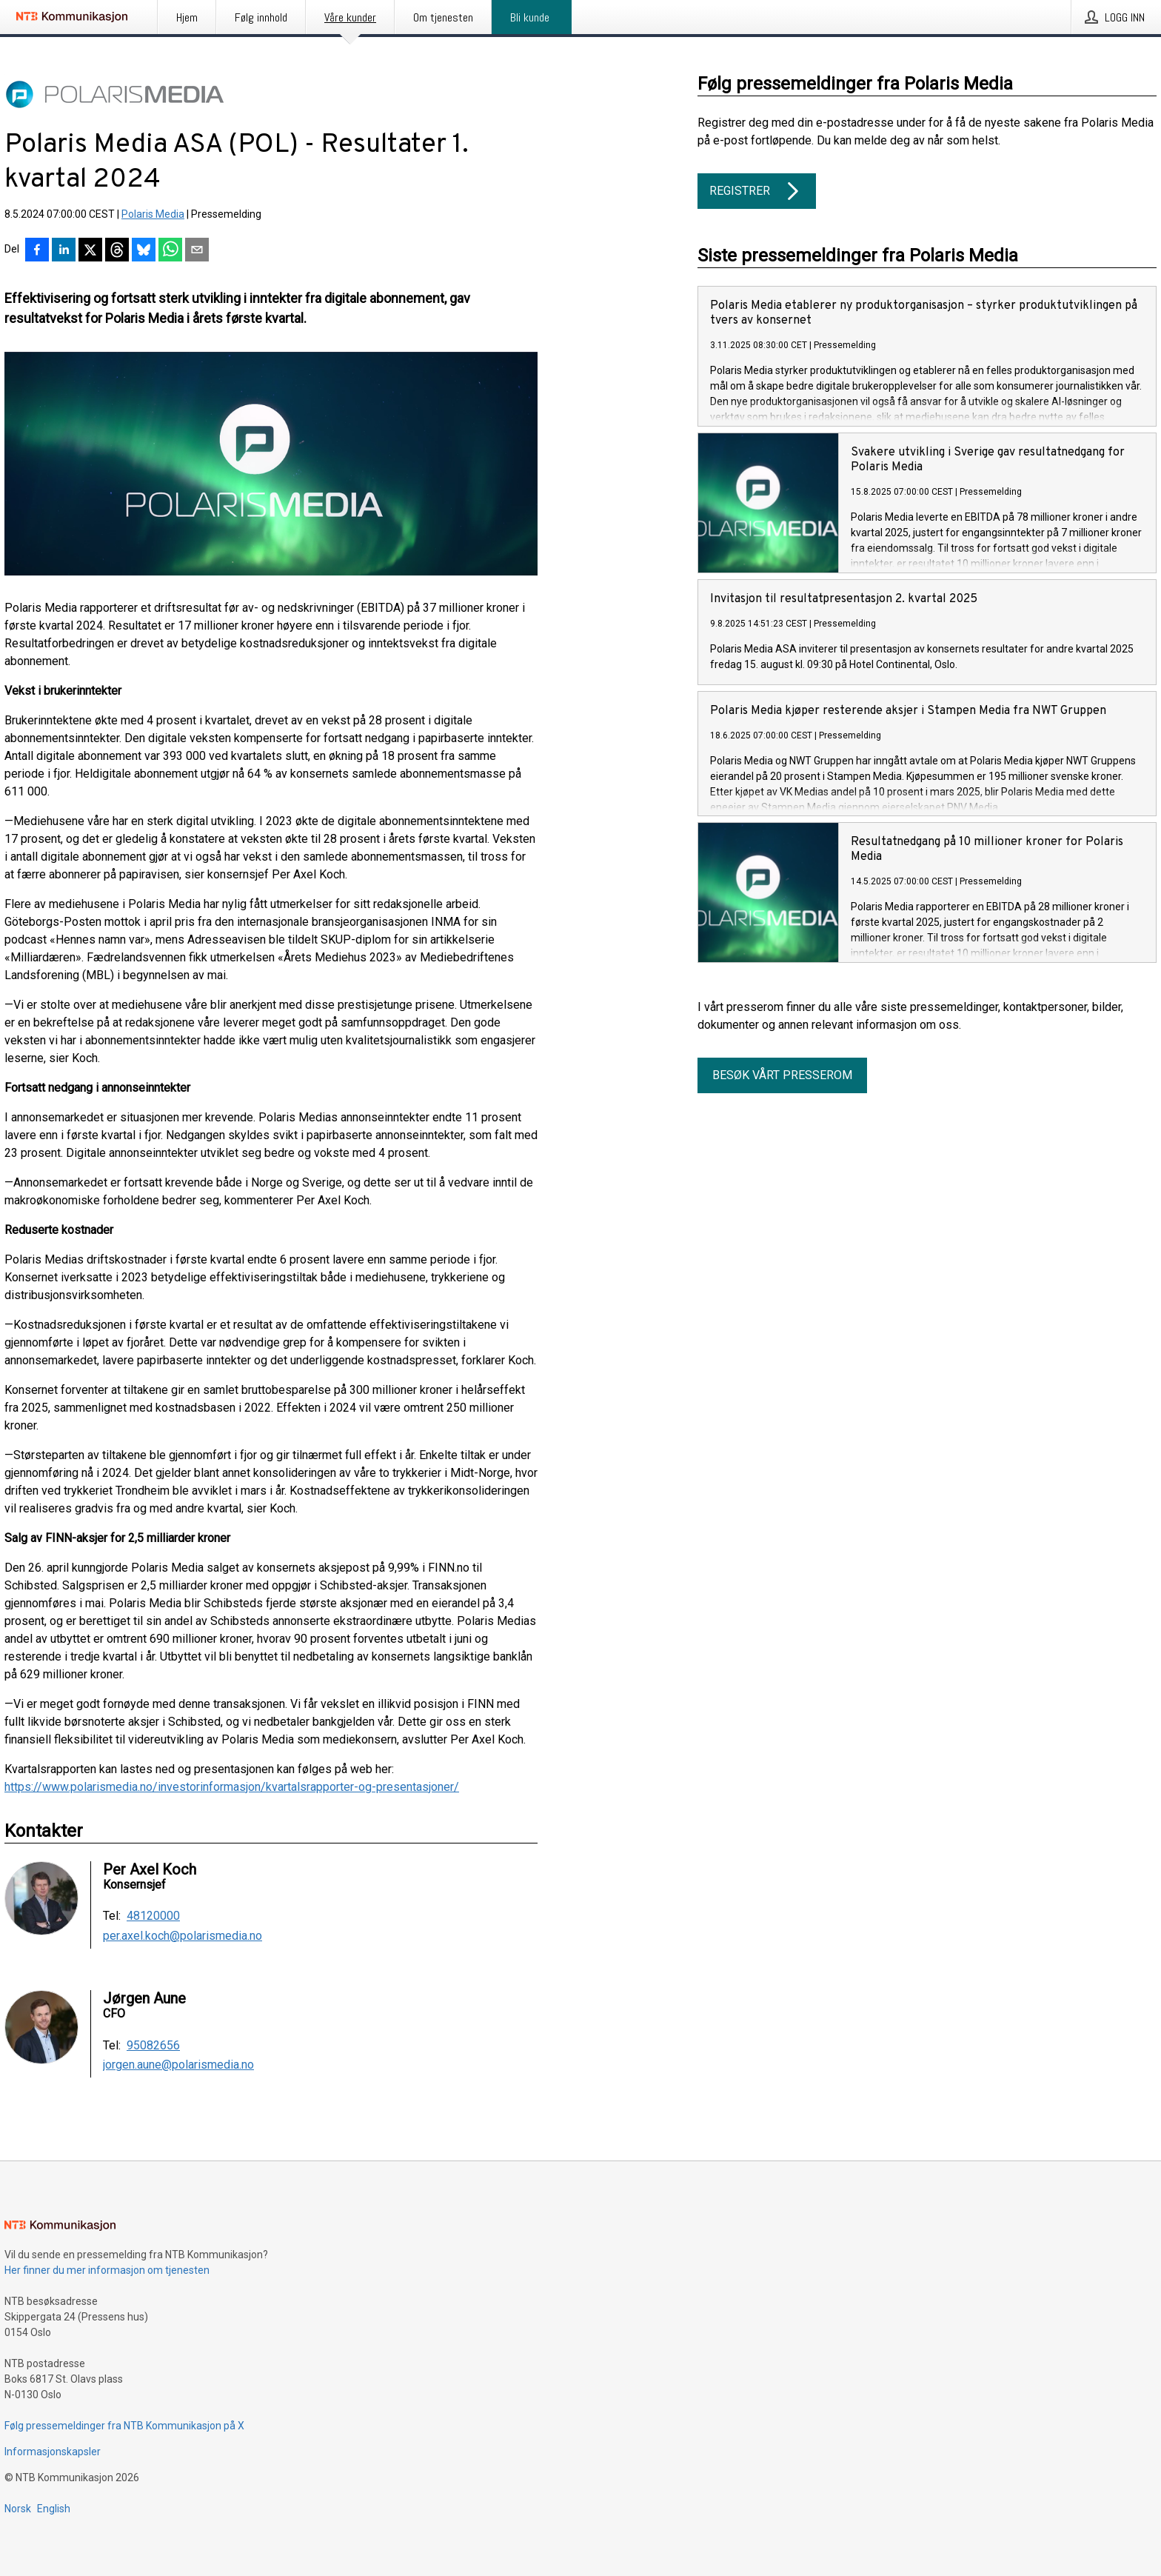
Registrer (756, 191)
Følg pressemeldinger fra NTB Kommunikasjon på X (124, 2426)
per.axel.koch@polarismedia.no (182, 1936)
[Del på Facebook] (37, 251)
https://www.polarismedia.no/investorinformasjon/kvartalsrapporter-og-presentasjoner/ (231, 1787)
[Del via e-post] (197, 251)
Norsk (17, 2509)
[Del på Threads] (117, 251)
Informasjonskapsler (52, 2451)
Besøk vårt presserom (782, 1075)
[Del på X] (90, 251)
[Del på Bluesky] (143, 251)
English (53, 2509)
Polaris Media (152, 214)
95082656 (153, 2045)
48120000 (153, 1916)
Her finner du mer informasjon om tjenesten (107, 2270)
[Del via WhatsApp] (170, 251)
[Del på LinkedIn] (64, 251)
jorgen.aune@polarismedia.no (178, 2065)
